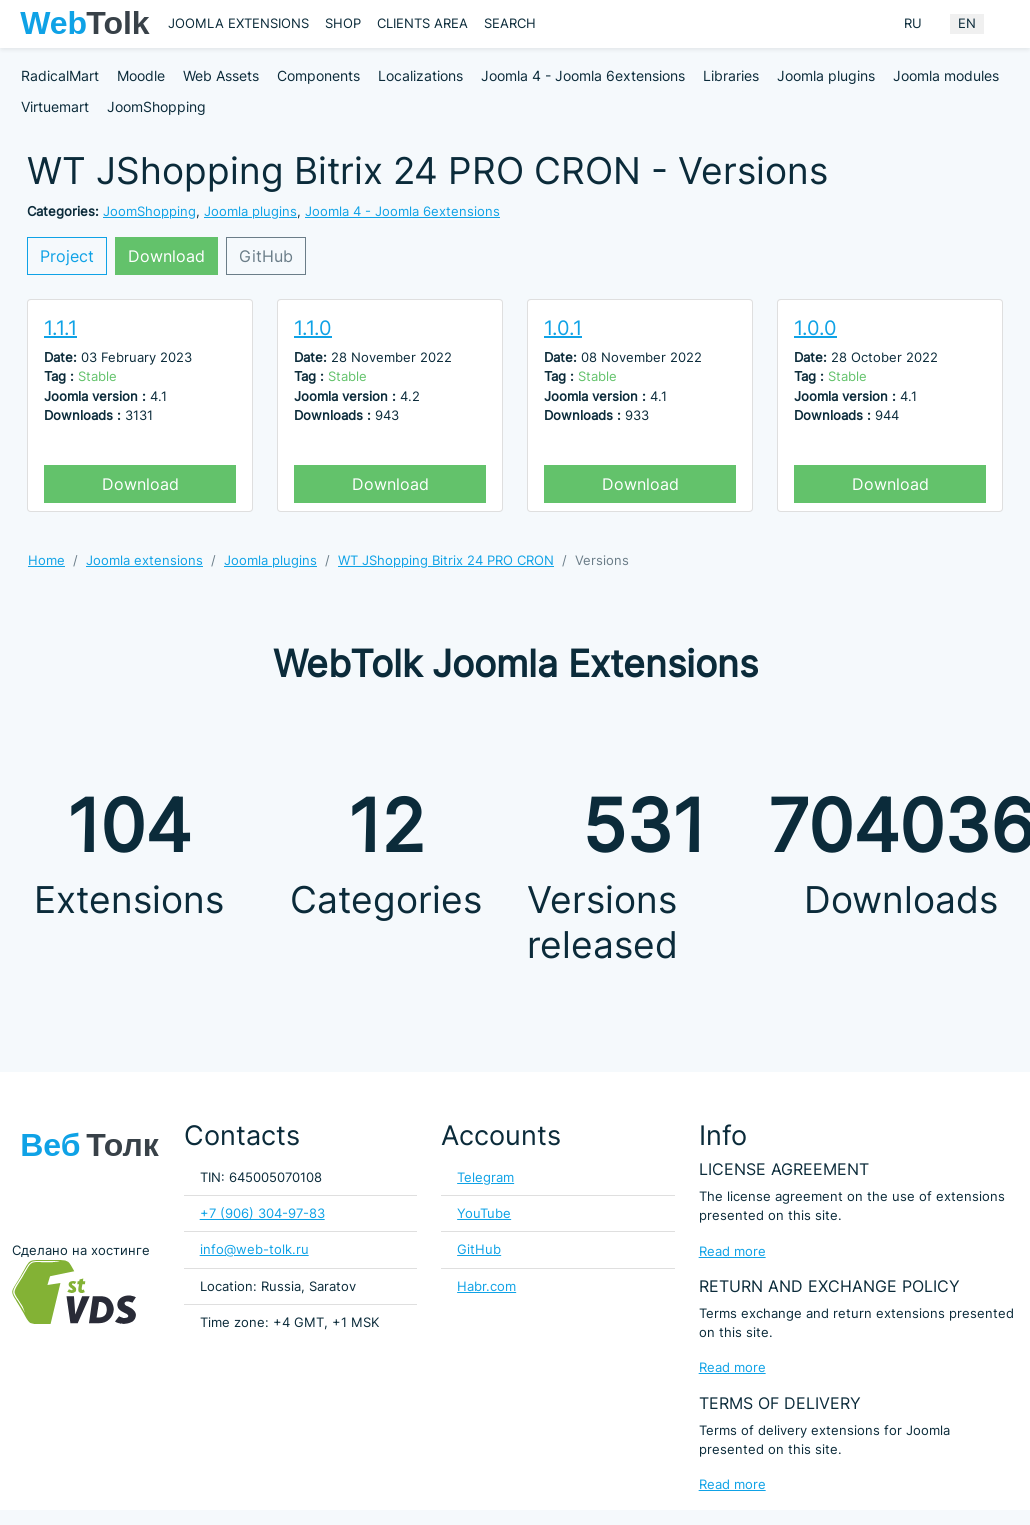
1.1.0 (313, 328)
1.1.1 (60, 328)
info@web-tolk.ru (254, 1249)
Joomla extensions (238, 23)
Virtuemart (55, 106)
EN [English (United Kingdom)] (967, 23)
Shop (343, 23)
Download (166, 256)
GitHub (266, 256)
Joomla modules (946, 75)
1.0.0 (815, 328)
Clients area (422, 23)
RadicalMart (60, 75)
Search (510, 23)
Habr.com (486, 1286)
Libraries (731, 75)
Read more (732, 1251)
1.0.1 (563, 328)
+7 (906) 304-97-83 (262, 1213)
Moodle (141, 75)
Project (67, 256)
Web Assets (221, 75)
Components (318, 75)
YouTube (484, 1213)
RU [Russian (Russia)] (913, 23)
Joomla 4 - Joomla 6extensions (583, 75)
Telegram (485, 1177)
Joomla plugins (826, 75)
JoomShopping (156, 106)
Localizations (420, 75)
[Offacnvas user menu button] (1005, 24)
